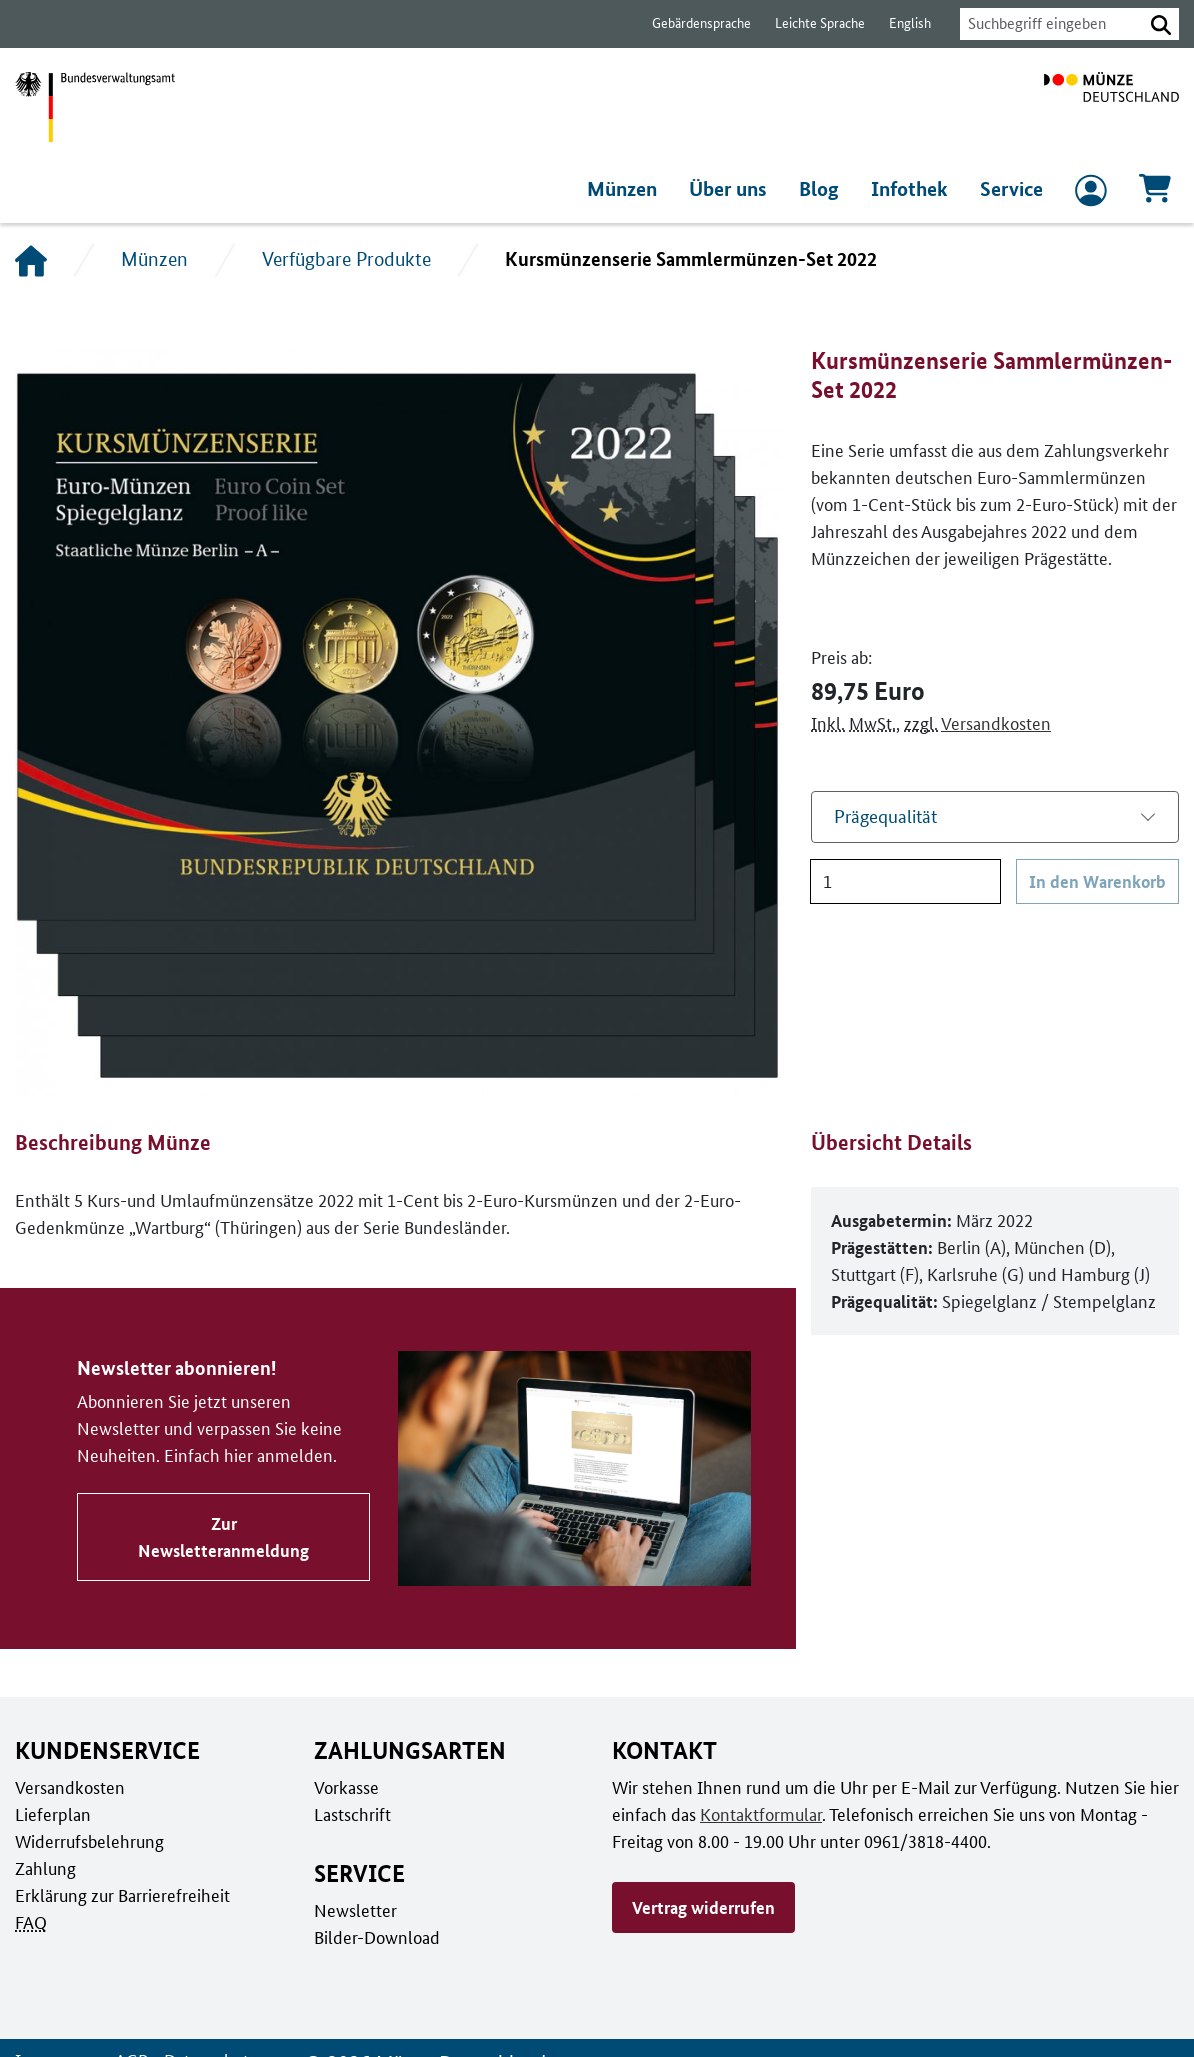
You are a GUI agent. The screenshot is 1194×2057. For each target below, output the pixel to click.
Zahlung (44, 1868)
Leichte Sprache (810, 23)
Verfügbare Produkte (345, 259)
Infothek (912, 189)
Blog (824, 189)
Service (1011, 189)
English (899, 23)
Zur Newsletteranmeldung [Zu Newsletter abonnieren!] (222, 1536)
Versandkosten (990, 723)
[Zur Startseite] (1111, 107)
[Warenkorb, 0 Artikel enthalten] (1155, 194)
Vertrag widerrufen (703, 1907)
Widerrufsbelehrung (88, 1841)
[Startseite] (31, 260)
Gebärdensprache (691, 23)
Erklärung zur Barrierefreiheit (121, 1895)
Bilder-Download (375, 1937)
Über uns (733, 189)
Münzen (626, 189)
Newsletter (354, 1910)
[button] (1161, 24)
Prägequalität (885, 816)
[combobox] (1046, 24)
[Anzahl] (907, 881)
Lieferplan (51, 1814)
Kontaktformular (758, 1814)
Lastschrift (351, 1814)
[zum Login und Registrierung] (1091, 195)
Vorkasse (346, 1787)
